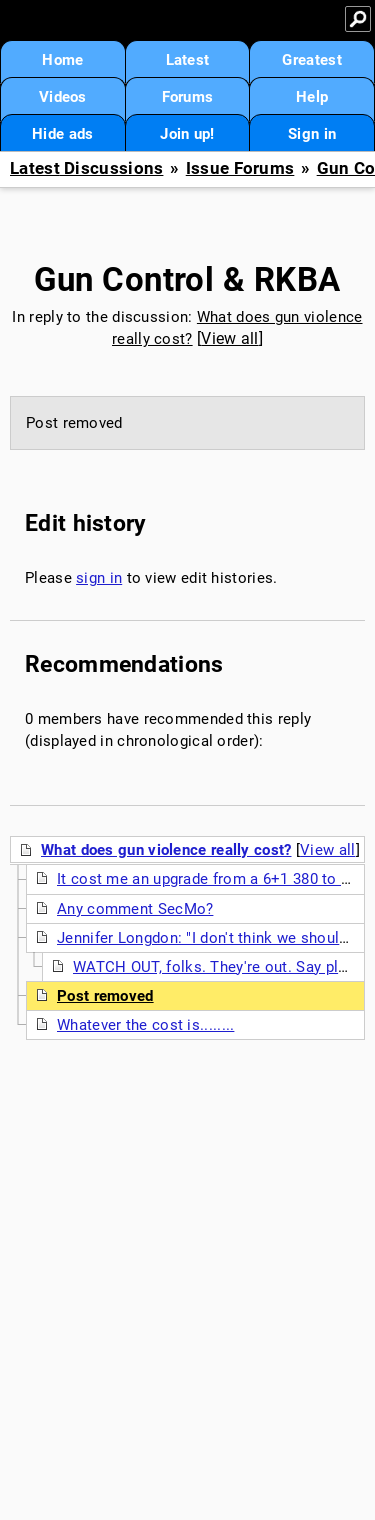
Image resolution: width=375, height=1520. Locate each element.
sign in (99, 578)
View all (229, 338)
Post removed (105, 996)
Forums (188, 97)
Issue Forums (240, 168)
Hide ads (62, 134)
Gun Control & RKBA (187, 279)
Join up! (187, 134)
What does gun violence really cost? (166, 850)
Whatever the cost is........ (145, 1025)
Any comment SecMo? (135, 909)
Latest (188, 60)
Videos (63, 97)
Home (62, 60)
